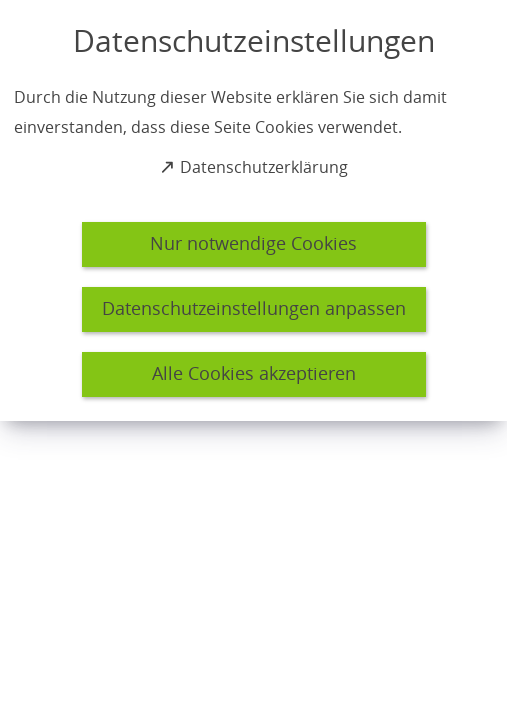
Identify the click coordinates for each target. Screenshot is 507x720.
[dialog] (253, 210)
